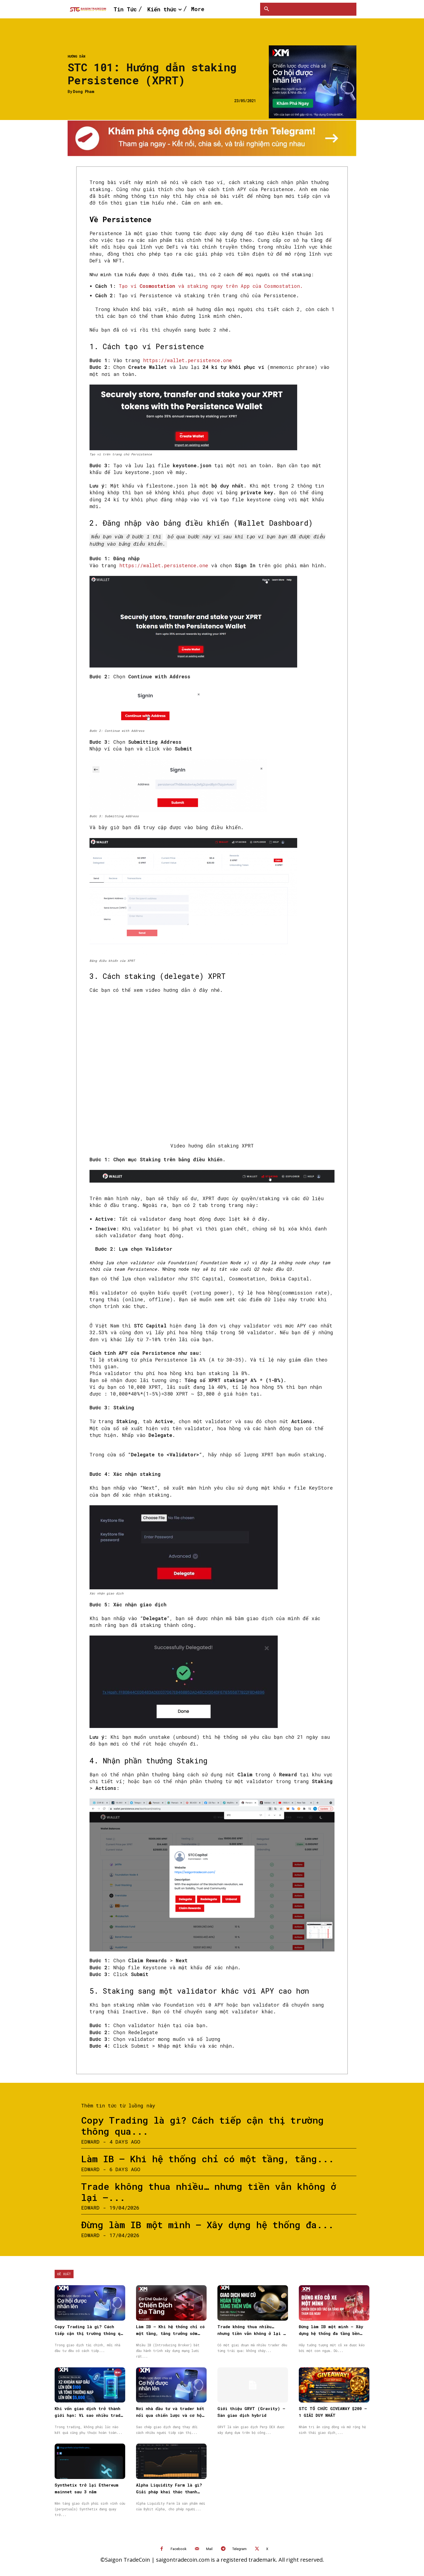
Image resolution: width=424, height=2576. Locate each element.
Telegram (239, 2548)
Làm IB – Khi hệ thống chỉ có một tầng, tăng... (207, 2157)
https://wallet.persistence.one (187, 360)
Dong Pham (83, 91)
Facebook (179, 2548)
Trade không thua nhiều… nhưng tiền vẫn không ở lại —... (208, 2190)
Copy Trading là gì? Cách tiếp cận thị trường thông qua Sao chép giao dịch (90, 2332)
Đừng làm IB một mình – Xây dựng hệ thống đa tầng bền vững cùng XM (331, 2332)
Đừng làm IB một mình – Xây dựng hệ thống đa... (207, 2223)
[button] (266, 9)
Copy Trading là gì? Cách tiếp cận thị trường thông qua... (202, 2124)
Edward (90, 2140)
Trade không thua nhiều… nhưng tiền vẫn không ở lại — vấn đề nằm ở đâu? (251, 2332)
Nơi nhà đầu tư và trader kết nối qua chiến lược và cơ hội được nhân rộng (170, 2414)
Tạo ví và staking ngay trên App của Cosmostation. (211, 286)
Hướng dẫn (76, 56)
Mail (209, 2548)
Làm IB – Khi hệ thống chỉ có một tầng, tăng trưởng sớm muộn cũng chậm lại (170, 2332)
